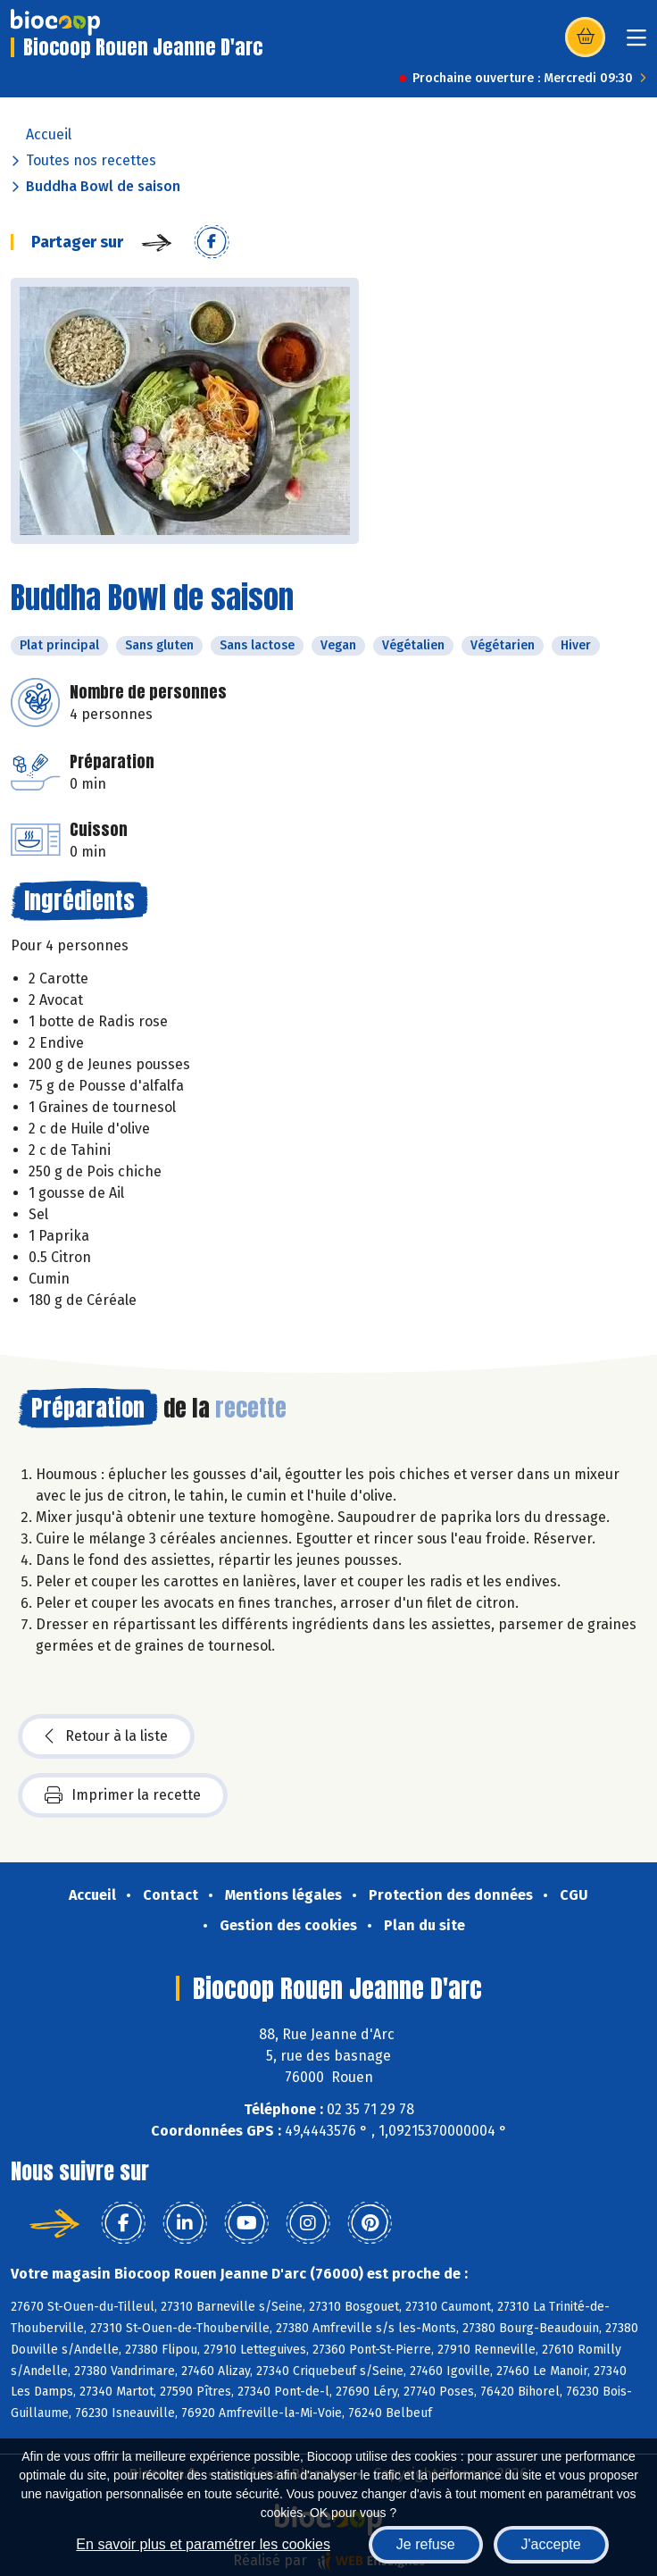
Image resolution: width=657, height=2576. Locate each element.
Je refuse (425, 2544)
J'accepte (551, 2544)
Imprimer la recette (123, 1795)
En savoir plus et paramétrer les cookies (203, 2544)
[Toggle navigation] (636, 43)
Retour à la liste (106, 1736)
